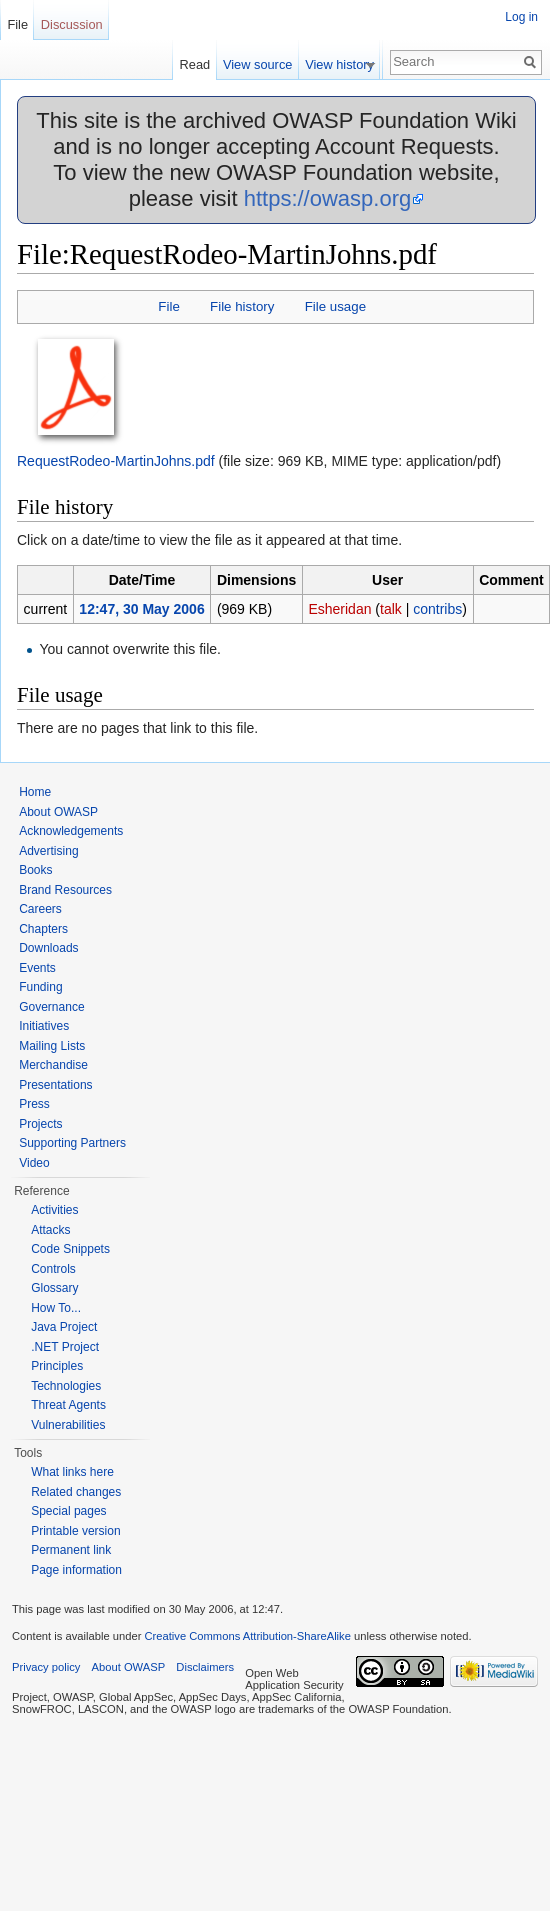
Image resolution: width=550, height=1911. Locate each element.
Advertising (48, 851)
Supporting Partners (72, 1143)
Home (35, 792)
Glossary (54, 1288)
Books (35, 870)
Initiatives (44, 1026)
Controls (53, 1269)
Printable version (75, 1531)
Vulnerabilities (68, 1425)
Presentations (55, 1085)
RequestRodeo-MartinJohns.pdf (116, 461)
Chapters (43, 929)
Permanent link (71, 1550)
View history (349, 64)
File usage (335, 306)
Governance (51, 1007)
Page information (76, 1570)
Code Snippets (70, 1249)
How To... (56, 1308)
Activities (54, 1210)
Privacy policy (46, 1667)
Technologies (66, 1386)
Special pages (68, 1511)
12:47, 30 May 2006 (141, 609)
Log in (521, 17)
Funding (40, 987)
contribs (437, 609)
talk (391, 609)
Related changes (76, 1492)
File (168, 306)
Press (34, 1104)
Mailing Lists (52, 1046)
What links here (72, 1472)
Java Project (64, 1327)
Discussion (72, 24)
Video (34, 1163)
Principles (57, 1366)
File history (242, 306)
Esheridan (339, 609)
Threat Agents (68, 1405)
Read (204, 64)
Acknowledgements (71, 831)
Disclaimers (205, 1667)
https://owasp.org (328, 198)
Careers (40, 909)
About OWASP (58, 812)
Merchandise (53, 1065)
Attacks (50, 1230)
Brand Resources (65, 890)
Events (37, 968)
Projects (40, 1124)
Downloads (48, 948)
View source (267, 64)
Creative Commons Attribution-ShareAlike (247, 1636)
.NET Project (65, 1347)
